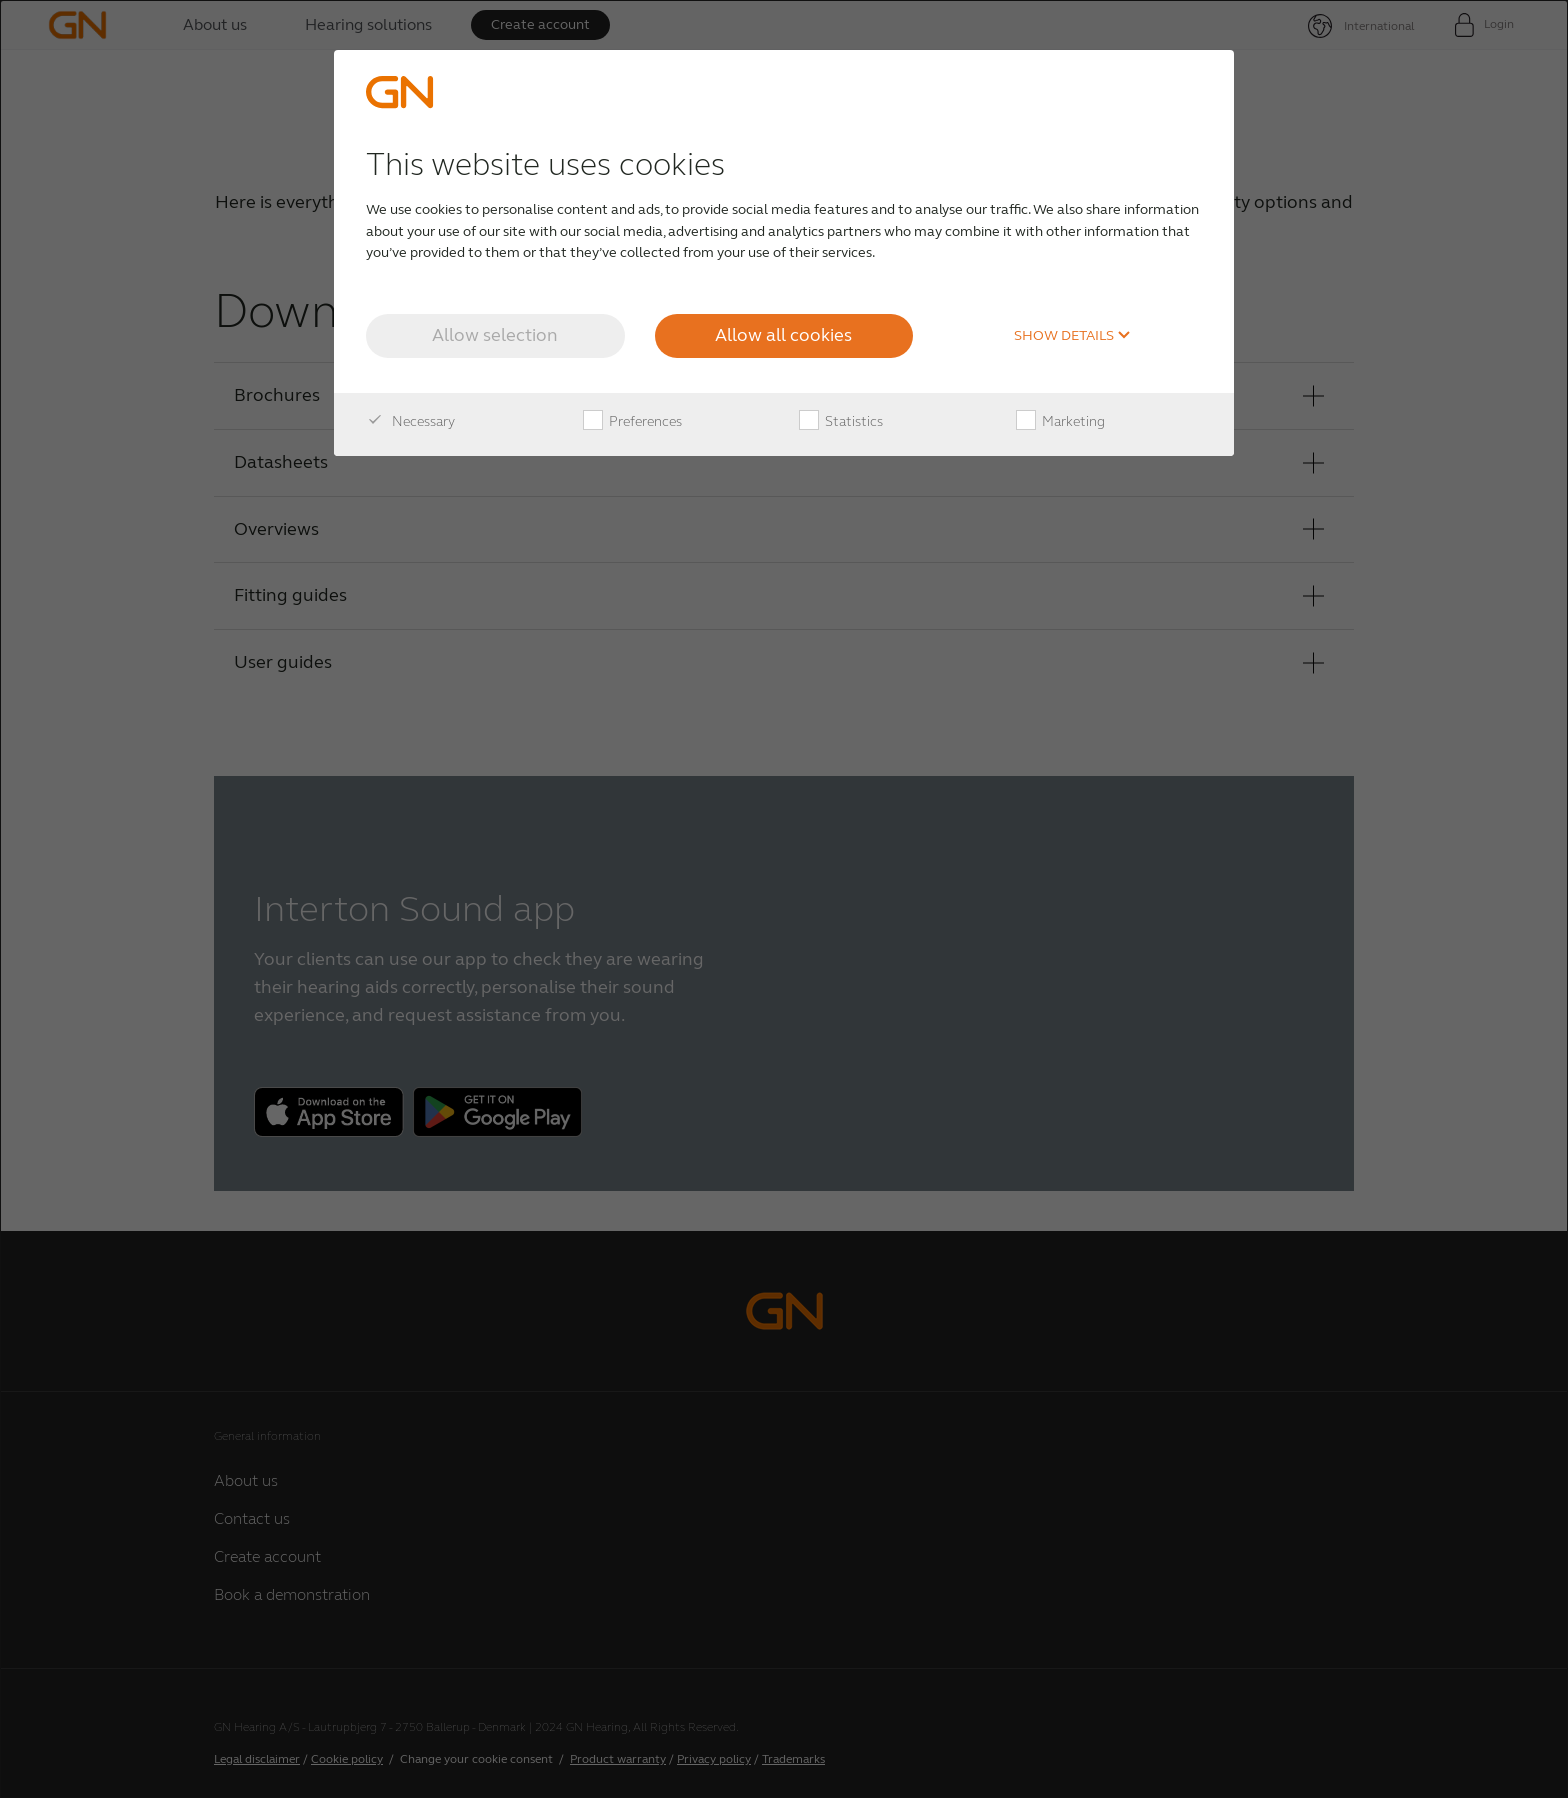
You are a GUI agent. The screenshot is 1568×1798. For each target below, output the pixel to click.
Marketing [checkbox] (1060, 422)
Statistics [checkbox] (841, 422)
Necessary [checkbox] (410, 422)
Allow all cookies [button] (783, 335)
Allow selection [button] (495, 335)
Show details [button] (1072, 336)
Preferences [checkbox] (632, 422)
